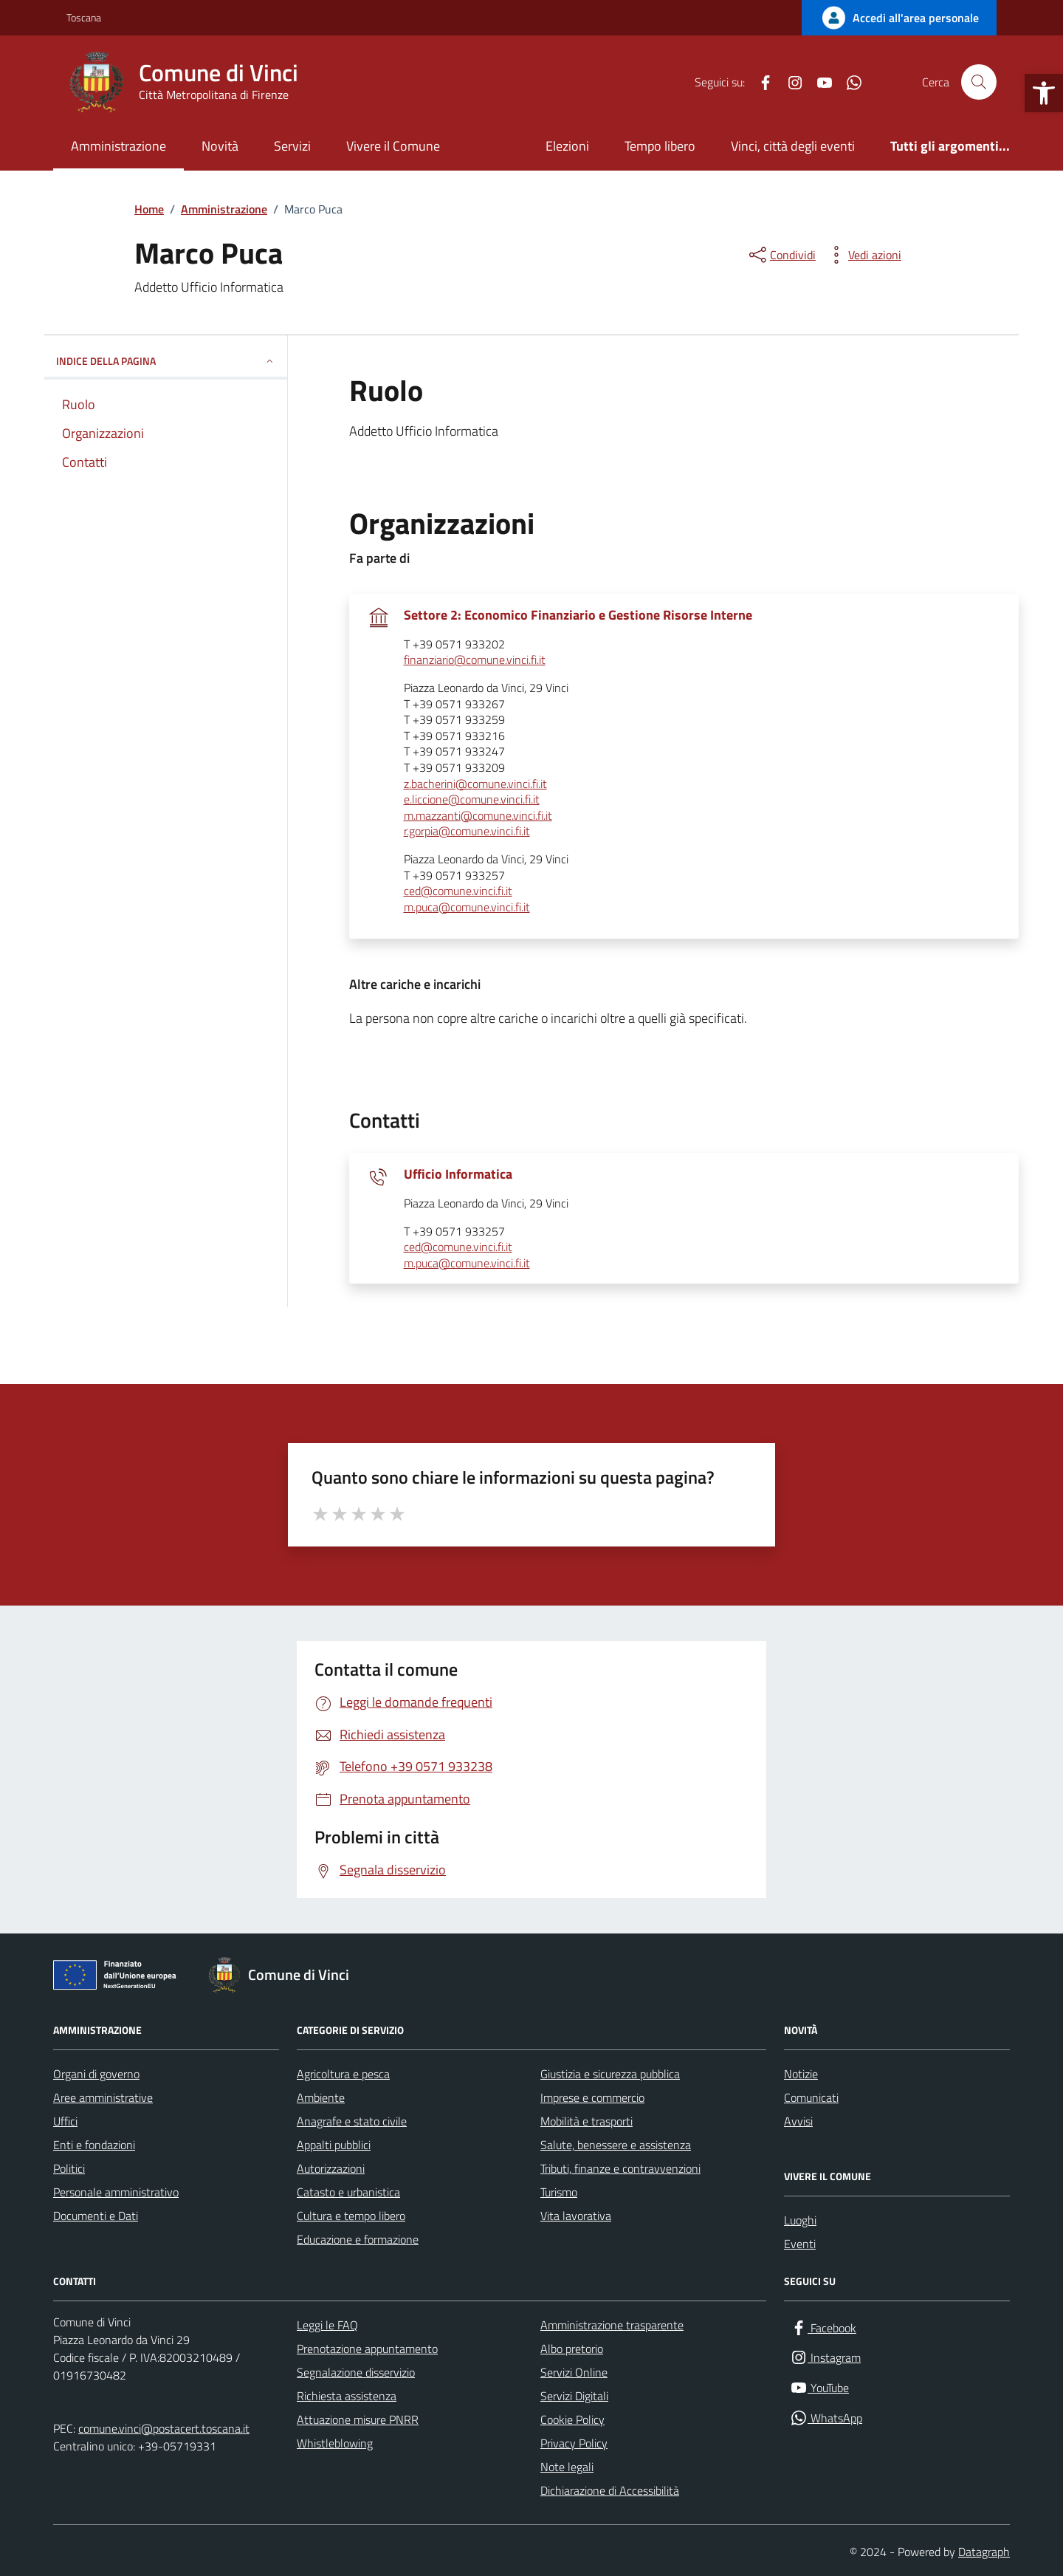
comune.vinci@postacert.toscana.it (164, 2428)
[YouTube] (818, 82)
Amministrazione (118, 146)
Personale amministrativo (116, 2192)
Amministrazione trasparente (612, 2325)
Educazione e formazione (358, 2239)
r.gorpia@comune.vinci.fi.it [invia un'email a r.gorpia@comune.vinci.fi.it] (467, 831)
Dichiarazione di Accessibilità (609, 2490)
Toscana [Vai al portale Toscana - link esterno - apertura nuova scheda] (83, 17)
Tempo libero (660, 146)
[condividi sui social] (781, 255)
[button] (1044, 93)
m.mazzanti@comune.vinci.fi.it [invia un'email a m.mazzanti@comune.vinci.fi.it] (478, 816)
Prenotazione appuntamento (367, 2348)
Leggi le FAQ (327, 2325)
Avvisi (798, 2121)
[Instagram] (789, 82)
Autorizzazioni (331, 2168)
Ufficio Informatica (458, 1174)
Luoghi (800, 2220)
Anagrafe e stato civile (352, 2121)
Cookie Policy (572, 2419)
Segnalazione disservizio (356, 2372)
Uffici (65, 2121)
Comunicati (811, 2097)
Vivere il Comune (393, 146)
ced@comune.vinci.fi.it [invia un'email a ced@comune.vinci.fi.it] (458, 891)
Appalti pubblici (334, 2145)
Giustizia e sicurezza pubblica (610, 2074)
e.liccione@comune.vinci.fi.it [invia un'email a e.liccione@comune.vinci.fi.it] (472, 800)
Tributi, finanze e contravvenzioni (620, 2168)
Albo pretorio (571, 2348)
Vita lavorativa (575, 2215)
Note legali (567, 2467)
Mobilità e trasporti (586, 2121)
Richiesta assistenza (346, 2396)
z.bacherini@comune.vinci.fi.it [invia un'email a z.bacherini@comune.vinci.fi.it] (475, 784)
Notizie (801, 2074)
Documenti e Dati (95, 2215)
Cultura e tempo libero (351, 2215)
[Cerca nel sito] (979, 82)
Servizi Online (574, 2372)
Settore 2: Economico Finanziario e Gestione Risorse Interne (578, 615)
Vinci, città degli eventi (793, 146)
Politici (69, 2168)
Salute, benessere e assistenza (615, 2145)
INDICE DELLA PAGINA (165, 361)
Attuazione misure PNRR (358, 2419)
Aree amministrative (103, 2097)
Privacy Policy (574, 2443)
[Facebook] (759, 82)
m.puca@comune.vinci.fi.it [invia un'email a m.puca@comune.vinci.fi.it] (467, 908)
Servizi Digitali (574, 2396)
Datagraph (984, 2551)
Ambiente (321, 2097)
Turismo (558, 2192)
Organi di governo (96, 2074)
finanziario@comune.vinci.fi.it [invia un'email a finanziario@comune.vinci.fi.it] (475, 660)
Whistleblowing (335, 2443)
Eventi (800, 2244)
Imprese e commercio (592, 2097)
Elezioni (567, 146)
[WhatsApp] (848, 82)
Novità (220, 146)
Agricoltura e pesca (343, 2074)
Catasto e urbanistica (348, 2192)
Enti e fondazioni (94, 2145)
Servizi (292, 146)
